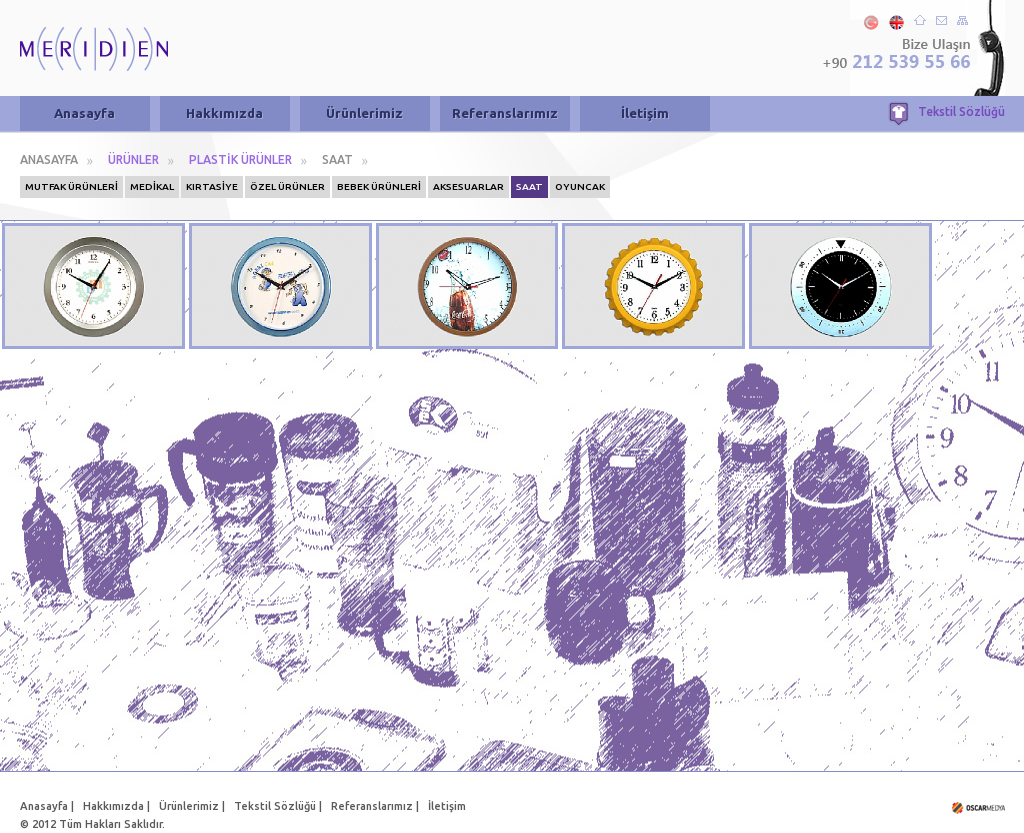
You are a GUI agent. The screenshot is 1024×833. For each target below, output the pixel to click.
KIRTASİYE (212, 186)
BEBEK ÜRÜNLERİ (379, 186)
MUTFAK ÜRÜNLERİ (71, 186)
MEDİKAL (152, 186)
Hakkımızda (224, 113)
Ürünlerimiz (364, 113)
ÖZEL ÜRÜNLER (287, 186)
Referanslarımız (505, 113)
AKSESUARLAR (468, 186)
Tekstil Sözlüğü (961, 111)
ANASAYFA (49, 159)
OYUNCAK (580, 186)
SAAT (337, 159)
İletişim (645, 113)
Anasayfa (84, 113)
